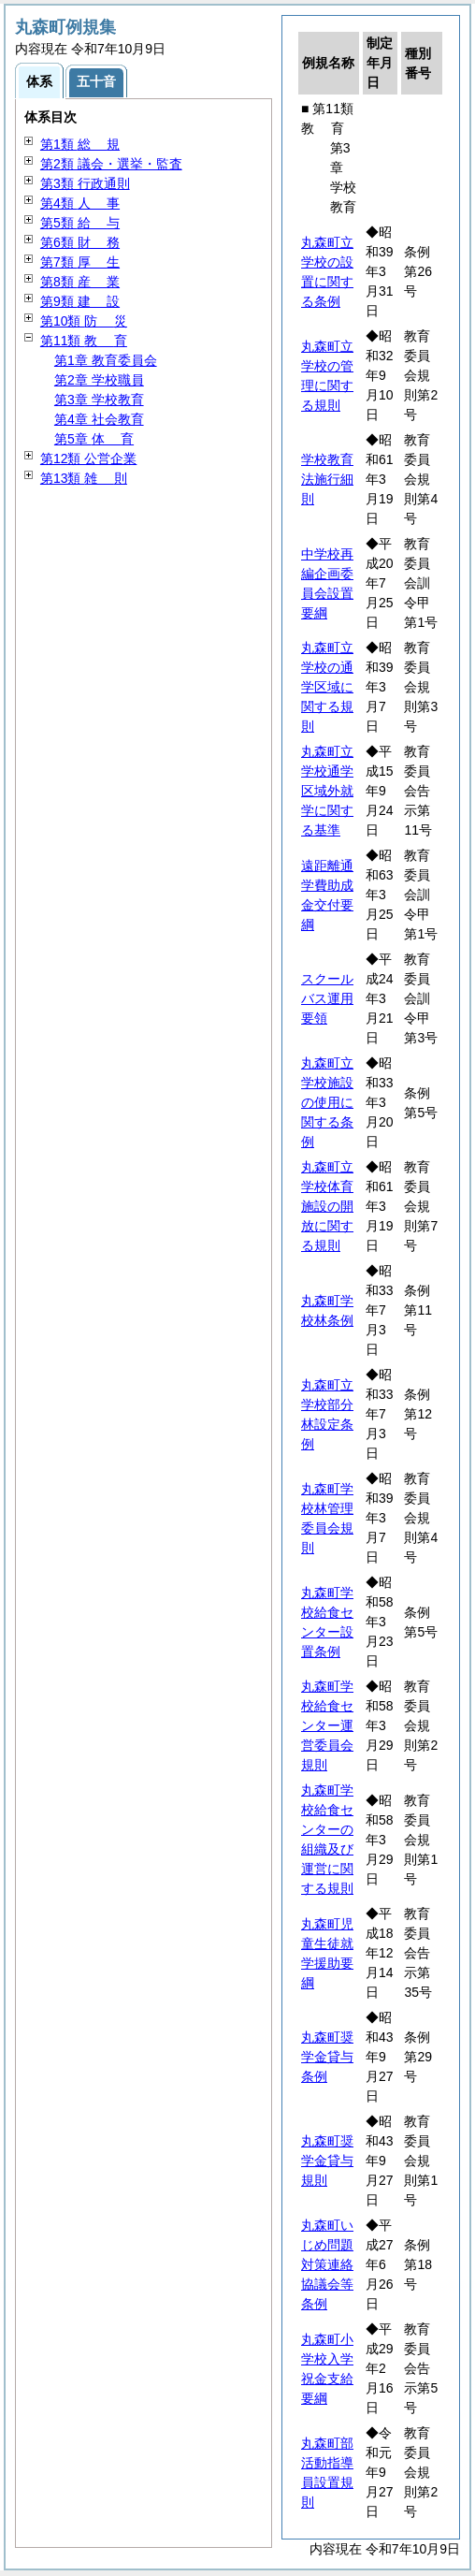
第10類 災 (83, 320)
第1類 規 (80, 144)
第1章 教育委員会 (105, 360)
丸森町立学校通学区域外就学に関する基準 (327, 790)
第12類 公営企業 (88, 458)
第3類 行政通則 (85, 183)
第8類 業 (80, 281)
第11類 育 (83, 340)
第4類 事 (80, 203)
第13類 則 (83, 478)
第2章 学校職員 (99, 379)
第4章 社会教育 (99, 419)
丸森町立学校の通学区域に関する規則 (327, 687)
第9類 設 (80, 301)
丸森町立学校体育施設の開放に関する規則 (327, 1206)
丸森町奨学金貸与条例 (327, 2057)
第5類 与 (80, 222)
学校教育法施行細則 (327, 479)
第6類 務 (80, 242)
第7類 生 (80, 262)
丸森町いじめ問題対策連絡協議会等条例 (327, 2264)
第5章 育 (94, 438)
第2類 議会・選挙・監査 (111, 163)
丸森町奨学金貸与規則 (327, 2160)
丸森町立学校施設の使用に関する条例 (327, 1102)
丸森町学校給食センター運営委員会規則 (327, 1725)
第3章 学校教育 (99, 399)
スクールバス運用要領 (327, 998)
